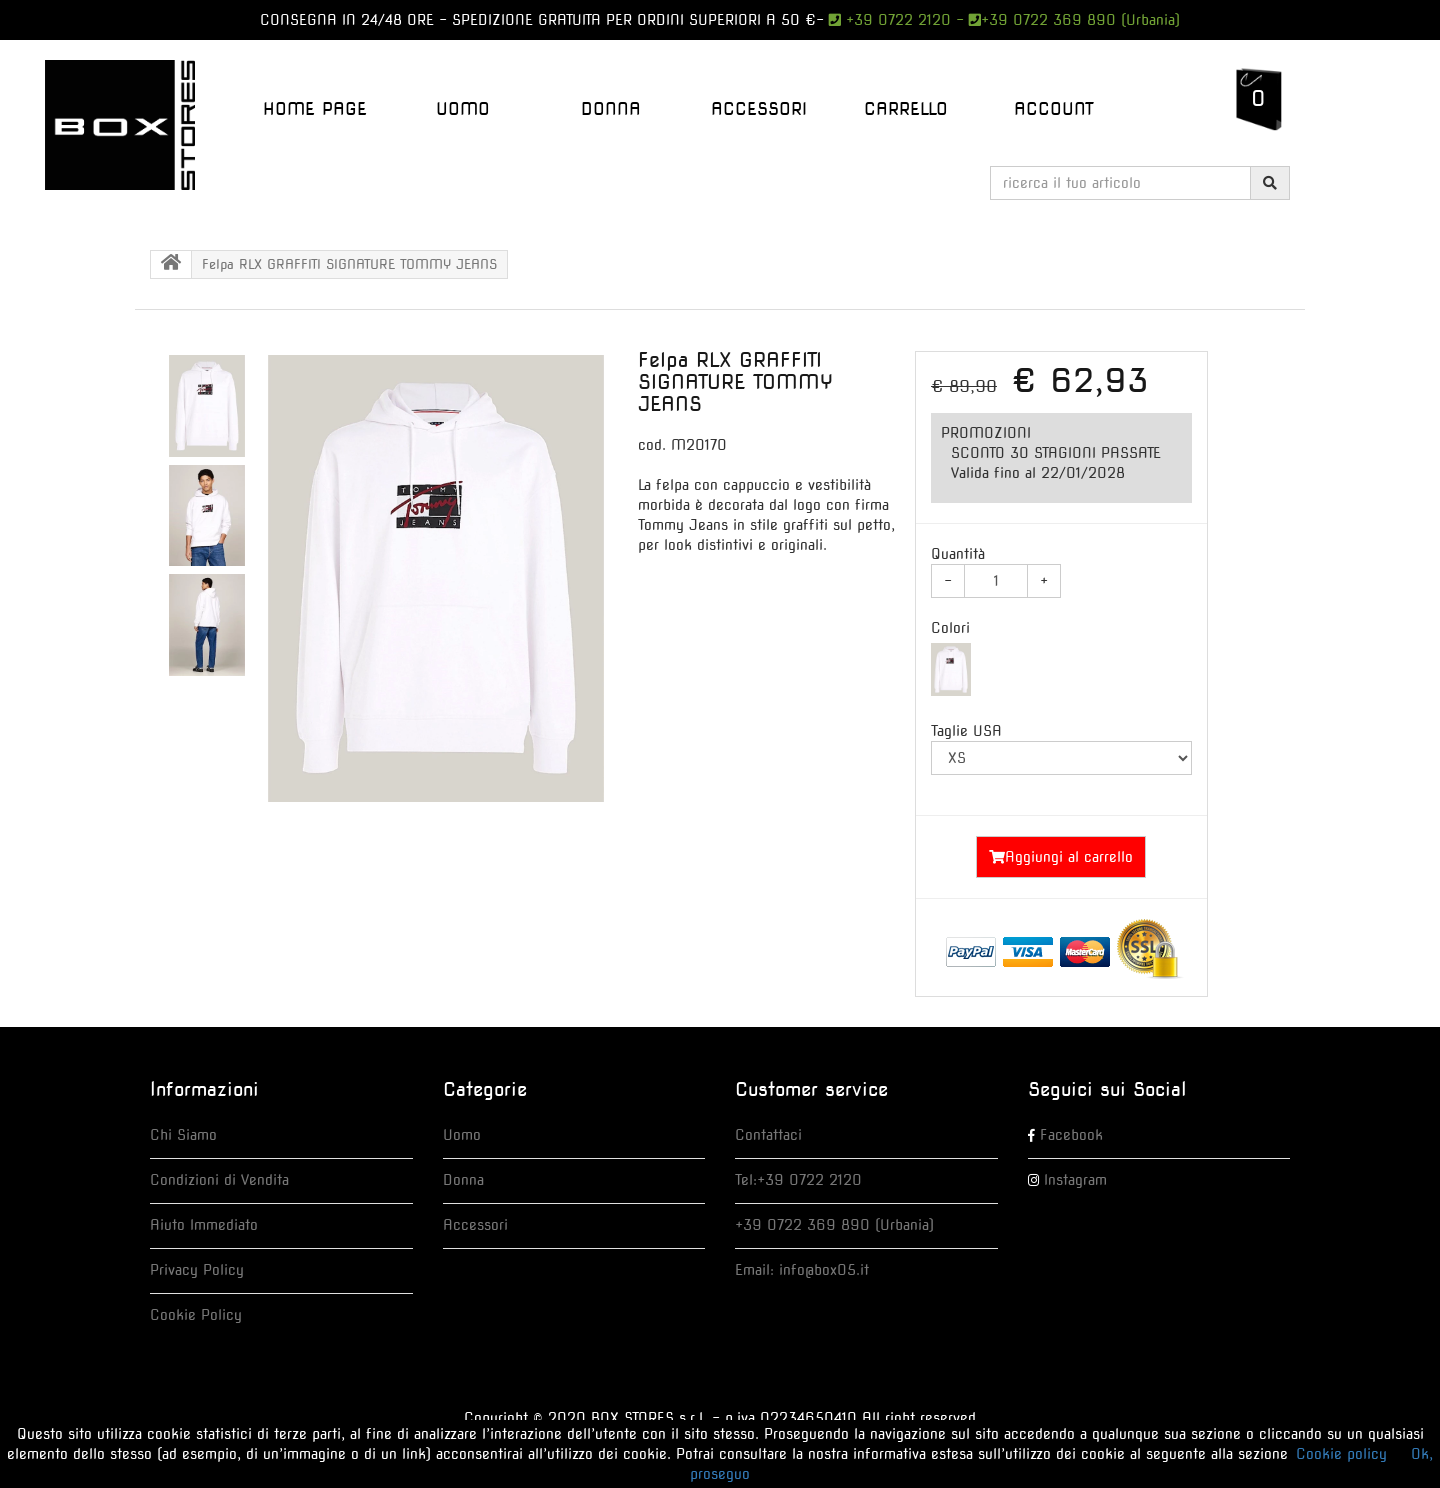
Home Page (315, 109)
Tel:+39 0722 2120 (798, 1180)
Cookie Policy (196, 1315)
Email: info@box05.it (802, 1270)
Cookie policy (1341, 1454)
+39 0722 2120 (896, 20)
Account (1054, 109)
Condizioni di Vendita (219, 1180)
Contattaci (768, 1135)
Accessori (475, 1225)
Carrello (906, 109)
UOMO (463, 109)
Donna (463, 1180)
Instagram (1075, 1180)
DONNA (611, 109)
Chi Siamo (183, 1135)
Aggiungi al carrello (1061, 857)
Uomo (462, 1135)
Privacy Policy (197, 1270)
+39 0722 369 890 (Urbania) (1080, 20)
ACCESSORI (759, 109)
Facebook (1071, 1135)
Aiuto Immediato (204, 1225)
